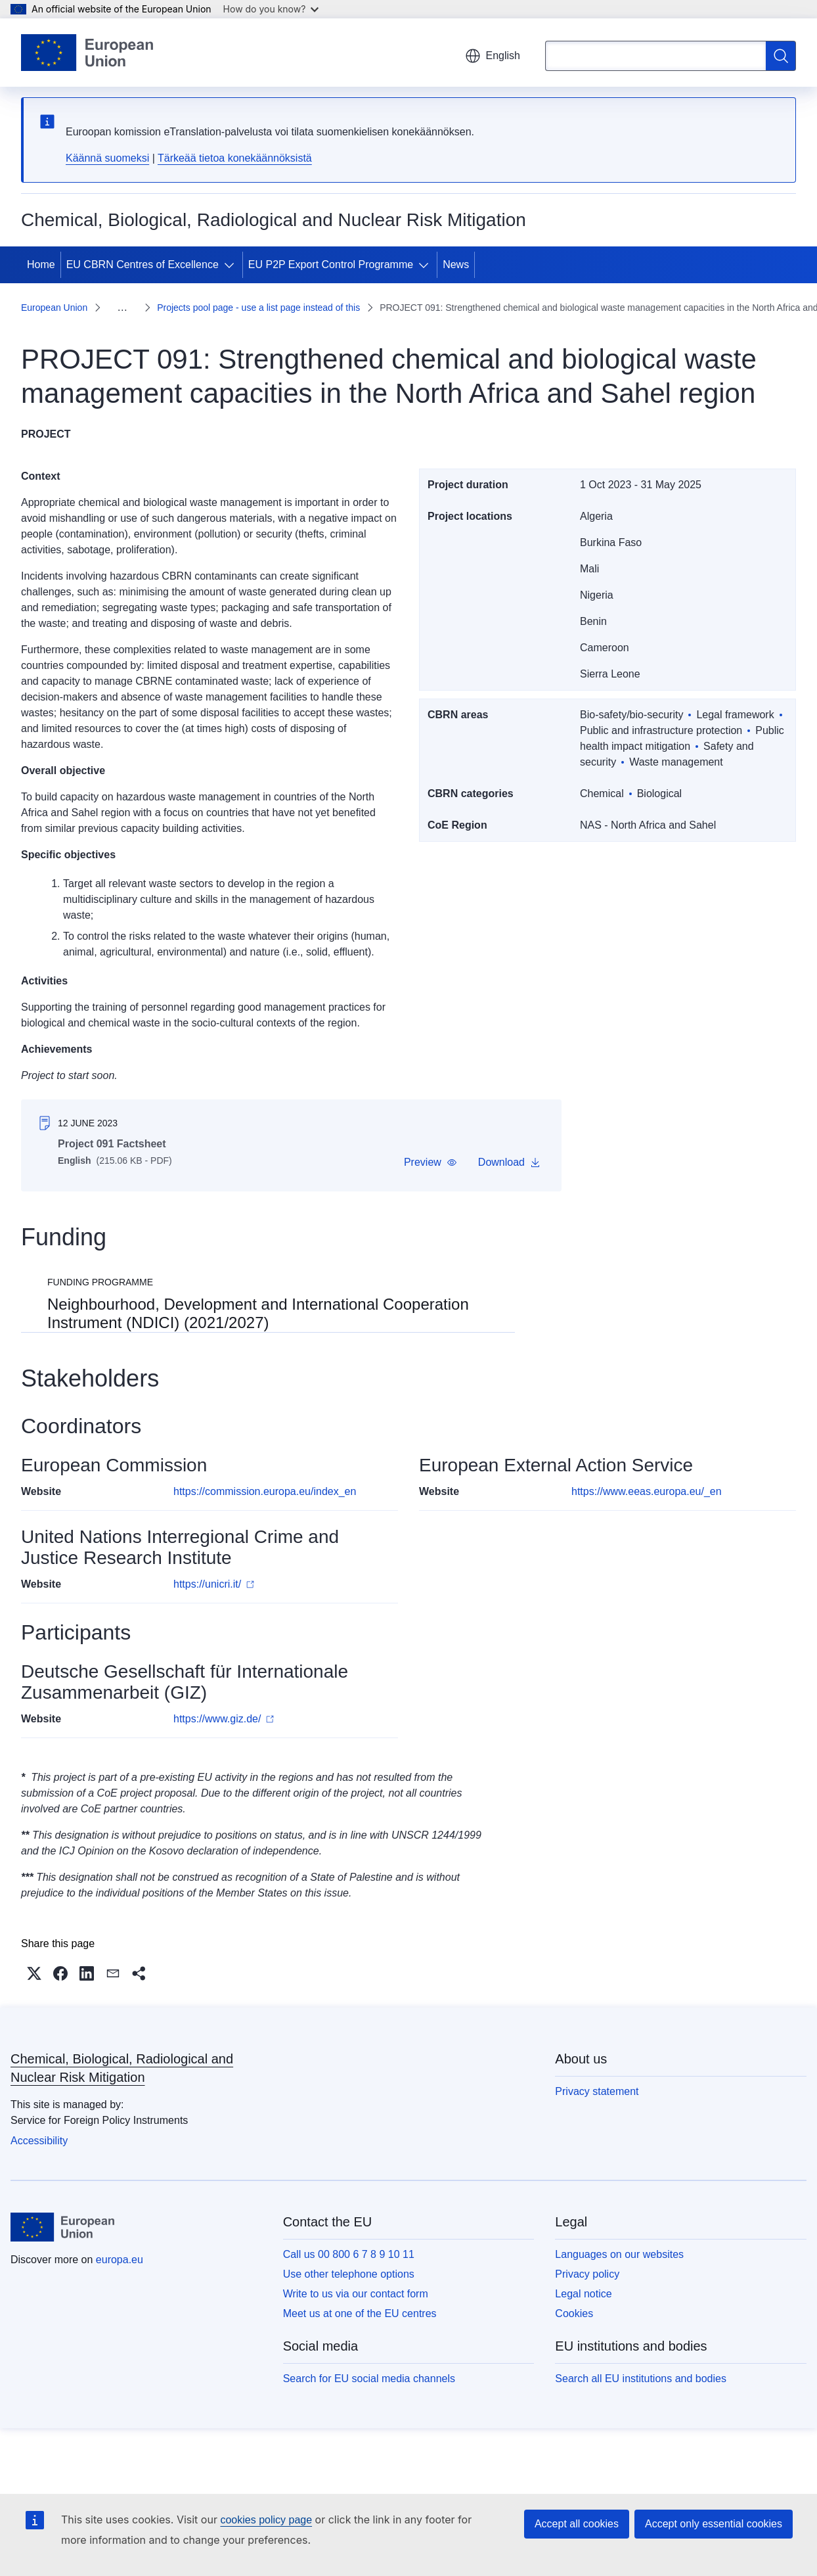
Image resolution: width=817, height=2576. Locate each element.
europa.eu (119, 2243)
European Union (54, 299)
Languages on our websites (619, 2238)
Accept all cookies (577, 2523)
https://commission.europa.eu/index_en (264, 1475)
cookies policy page (266, 2519)
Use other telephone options (348, 2258)
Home (41, 264)
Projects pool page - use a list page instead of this (208, 299)
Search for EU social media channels (369, 2362)
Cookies (574, 2297)
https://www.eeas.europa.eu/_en (646, 1475)
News (456, 264)
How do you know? (271, 8)
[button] (430, 1146)
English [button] (492, 56)
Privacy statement (596, 2075)
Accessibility (39, 2124)
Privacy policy (587, 2258)
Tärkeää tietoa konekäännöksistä (235, 158)
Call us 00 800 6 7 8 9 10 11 (348, 2238)
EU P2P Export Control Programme (330, 264)
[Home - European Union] (87, 52)
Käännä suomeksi (107, 158)
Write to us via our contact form (355, 2278)
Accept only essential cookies (713, 2523)
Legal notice (583, 2278)
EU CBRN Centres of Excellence (142, 264)
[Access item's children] (231, 264)
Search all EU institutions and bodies (640, 2362)
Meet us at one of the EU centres (360, 2297)
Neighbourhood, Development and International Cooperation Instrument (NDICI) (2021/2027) (258, 1297)
